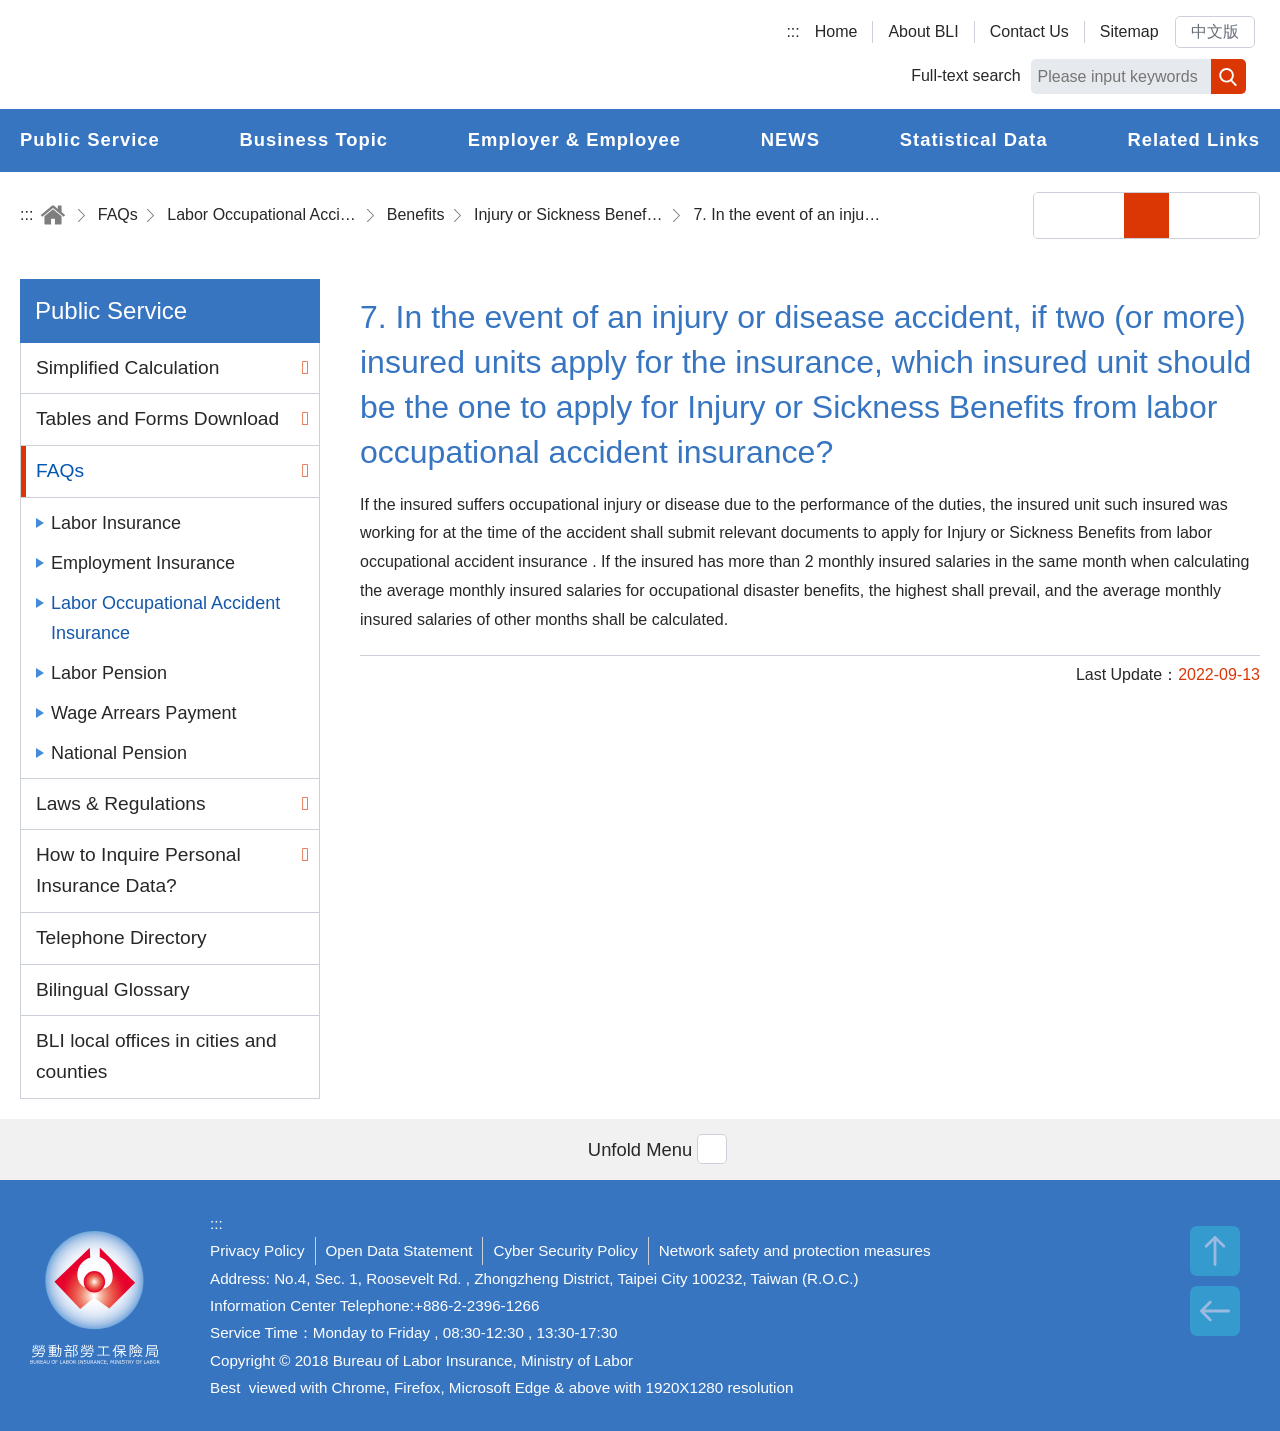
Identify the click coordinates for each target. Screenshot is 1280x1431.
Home (836, 31)
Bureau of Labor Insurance (202, 55)
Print (1101, 215)
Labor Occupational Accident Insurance (262, 214)
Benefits (416, 214)
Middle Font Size (1191, 215)
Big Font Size (1236, 215)
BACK (1215, 1311)
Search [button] (1228, 76)
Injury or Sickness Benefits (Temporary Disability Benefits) (569, 214)
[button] (640, 1149)
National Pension (119, 753)
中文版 (1215, 31)
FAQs (118, 214)
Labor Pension (109, 673)
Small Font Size (1146, 215)
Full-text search (965, 75)
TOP (1215, 1251)
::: (792, 31)
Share (1056, 215)
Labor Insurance (116, 523)
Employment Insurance (143, 563)
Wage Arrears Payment (143, 713)
